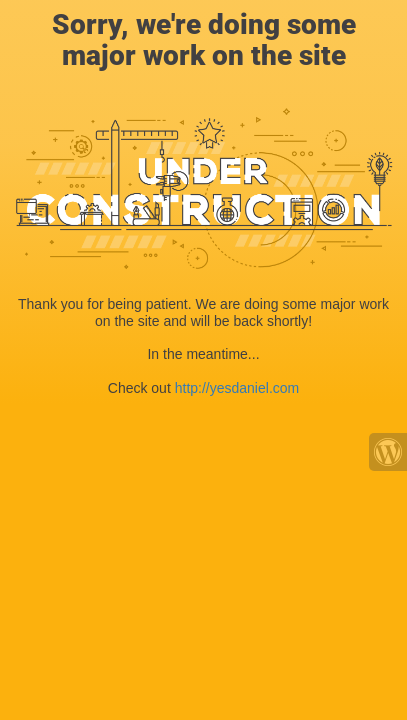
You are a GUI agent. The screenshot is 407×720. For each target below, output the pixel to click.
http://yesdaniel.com (237, 388)
